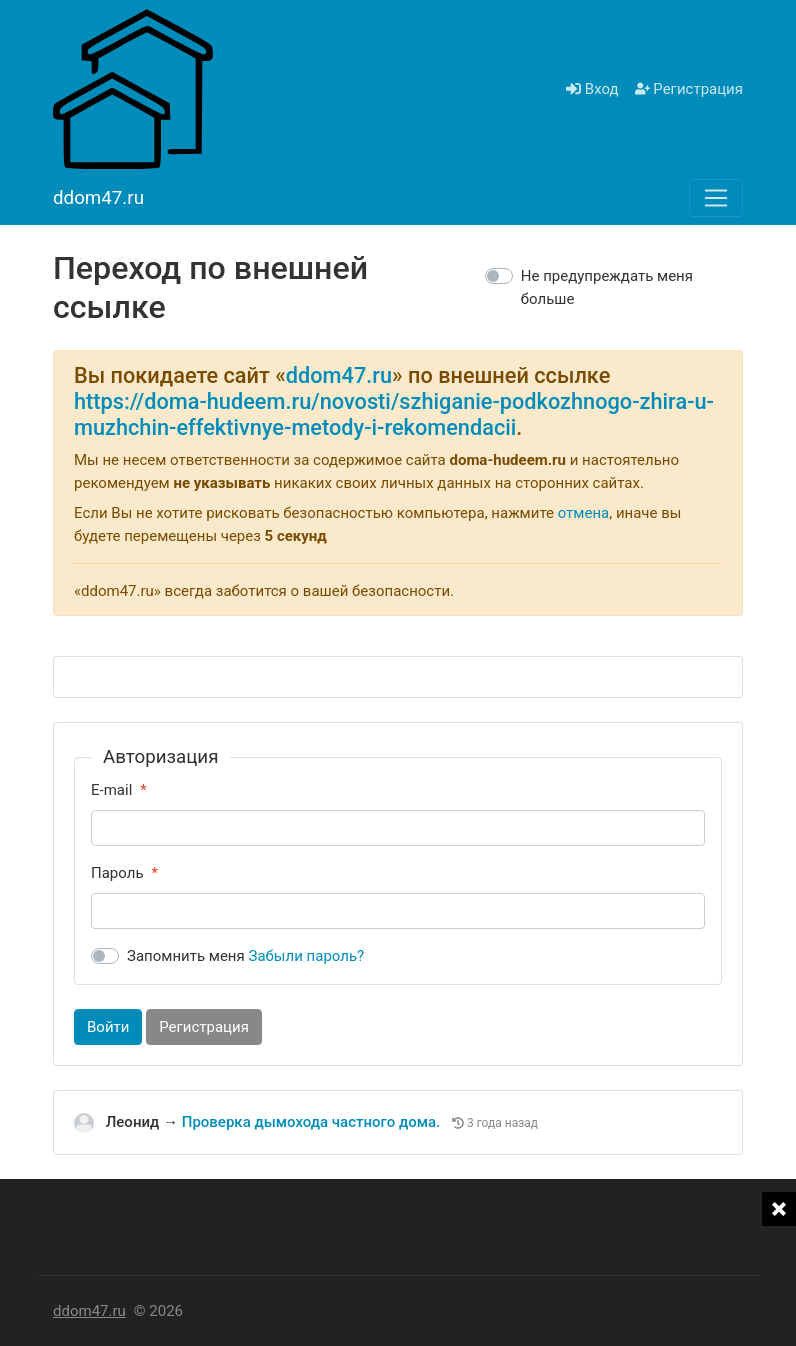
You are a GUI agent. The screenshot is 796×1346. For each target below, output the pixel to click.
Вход (592, 89)
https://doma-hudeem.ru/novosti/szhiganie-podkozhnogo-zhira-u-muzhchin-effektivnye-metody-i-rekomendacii (394, 414)
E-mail (111, 790)
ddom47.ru (339, 375)
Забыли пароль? (307, 956)
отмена (584, 513)
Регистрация (689, 89)
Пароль (117, 873)
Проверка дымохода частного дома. (313, 1122)
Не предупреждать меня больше (607, 287)
